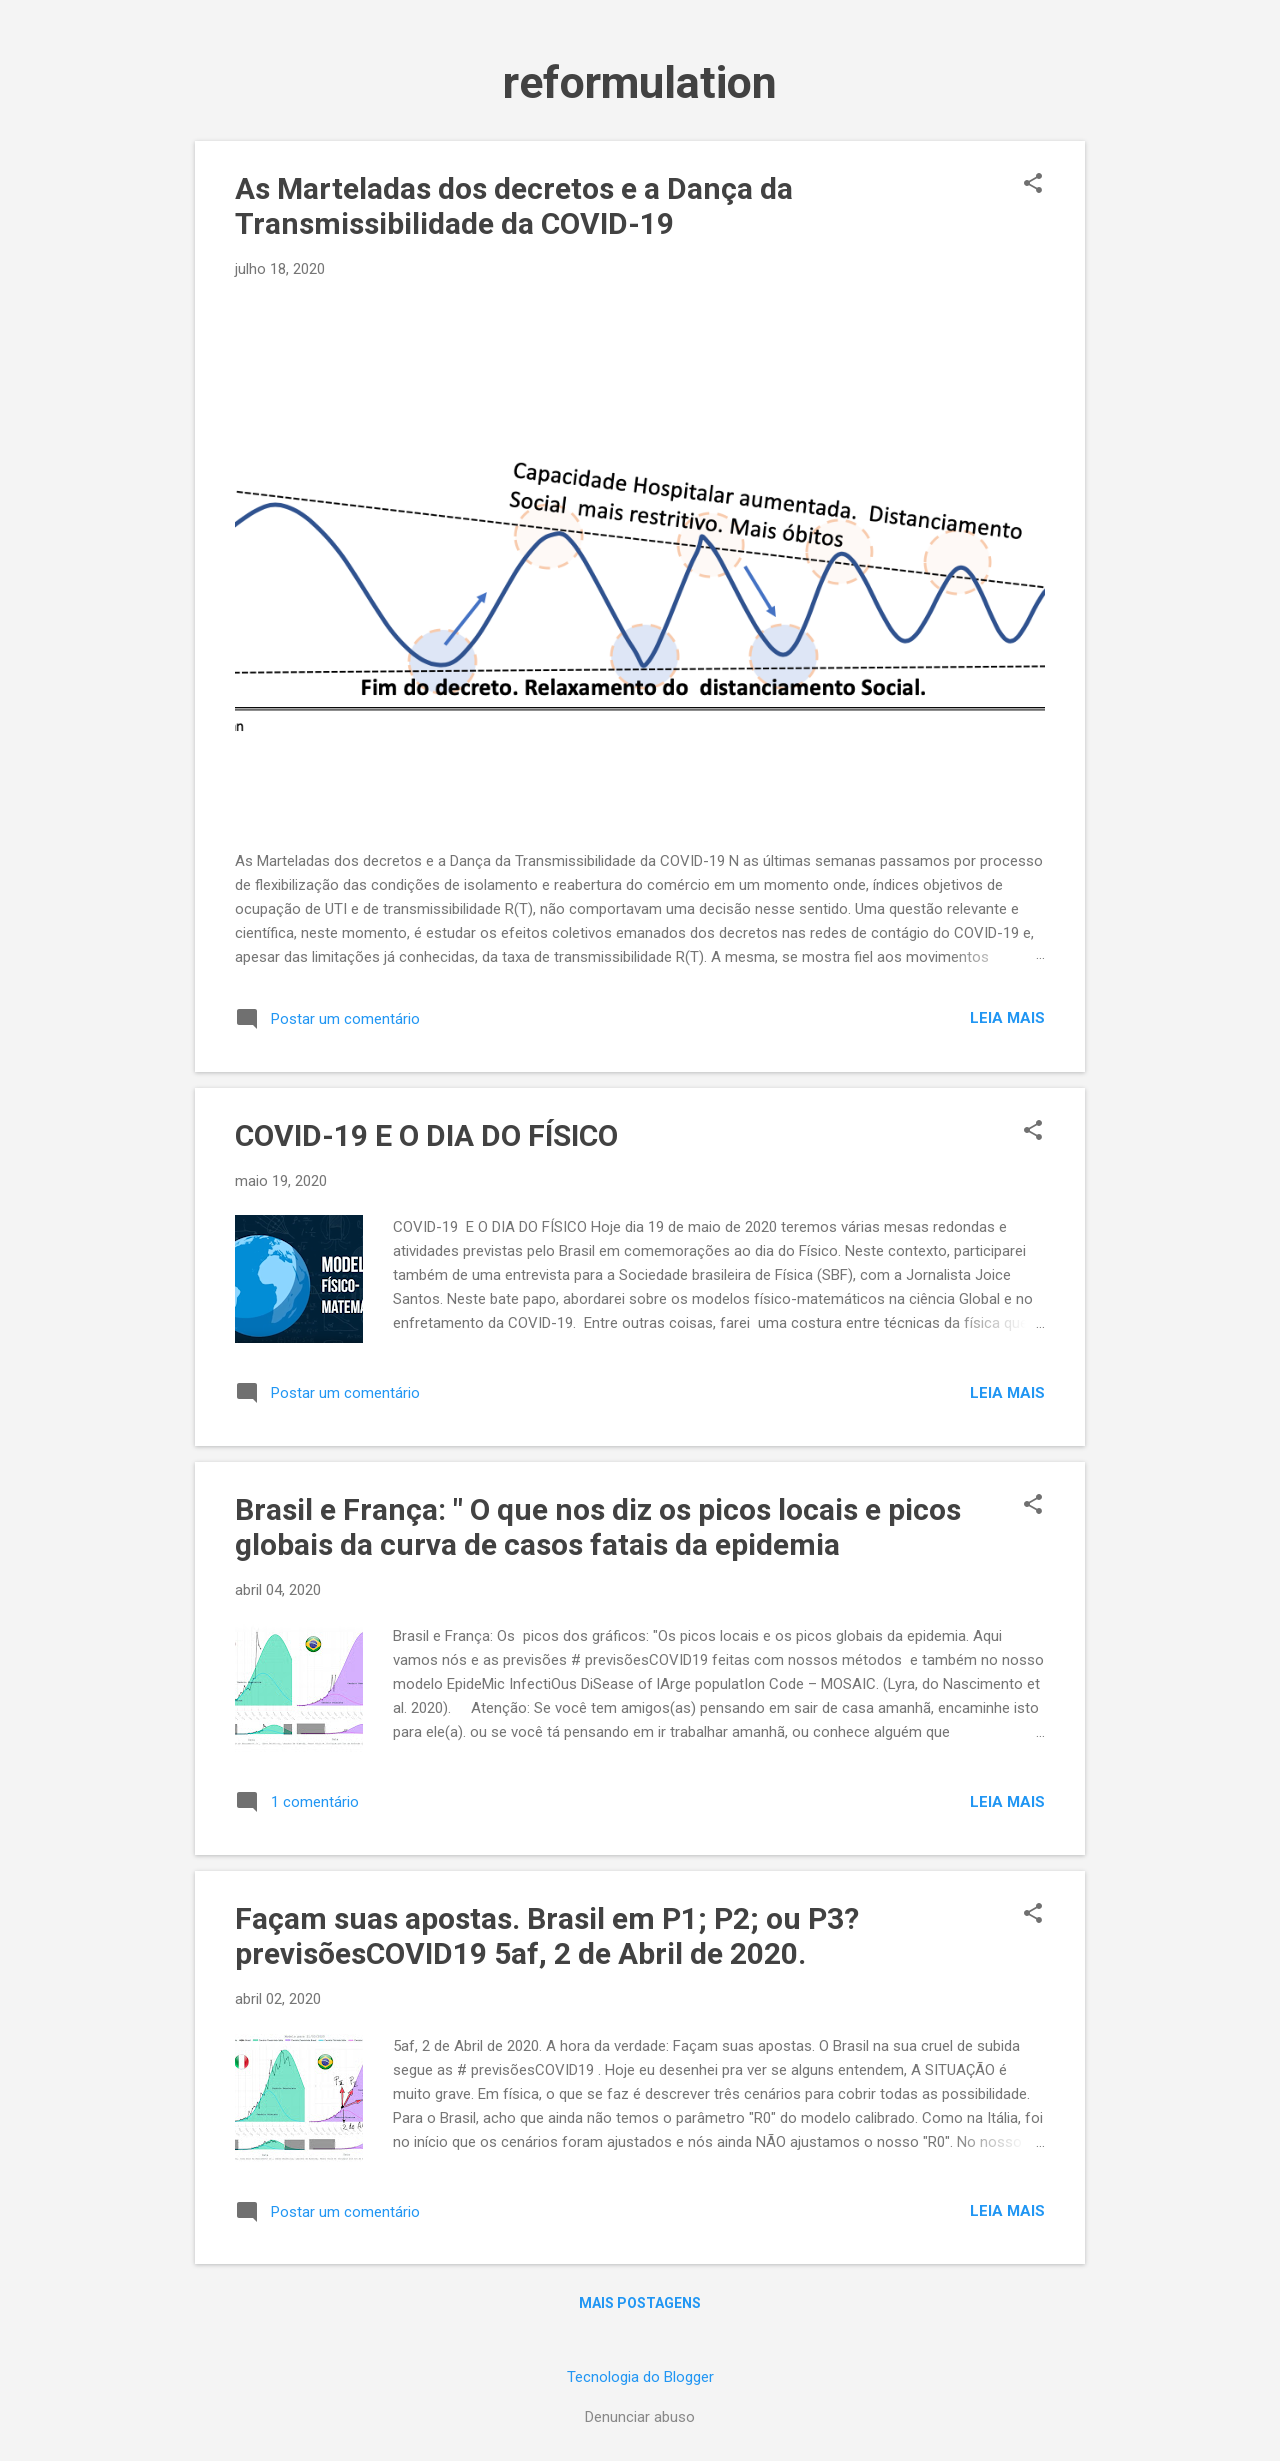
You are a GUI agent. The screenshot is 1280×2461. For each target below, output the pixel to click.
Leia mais (1007, 1018)
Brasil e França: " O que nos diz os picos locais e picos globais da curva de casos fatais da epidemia (598, 1527)
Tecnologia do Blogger (640, 2377)
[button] (1033, 185)
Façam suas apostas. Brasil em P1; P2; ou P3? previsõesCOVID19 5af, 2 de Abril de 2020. (547, 1936)
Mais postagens (640, 2303)
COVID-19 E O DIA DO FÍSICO (426, 1135)
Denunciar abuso (640, 2417)
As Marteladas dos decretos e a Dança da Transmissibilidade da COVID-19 (514, 206)
